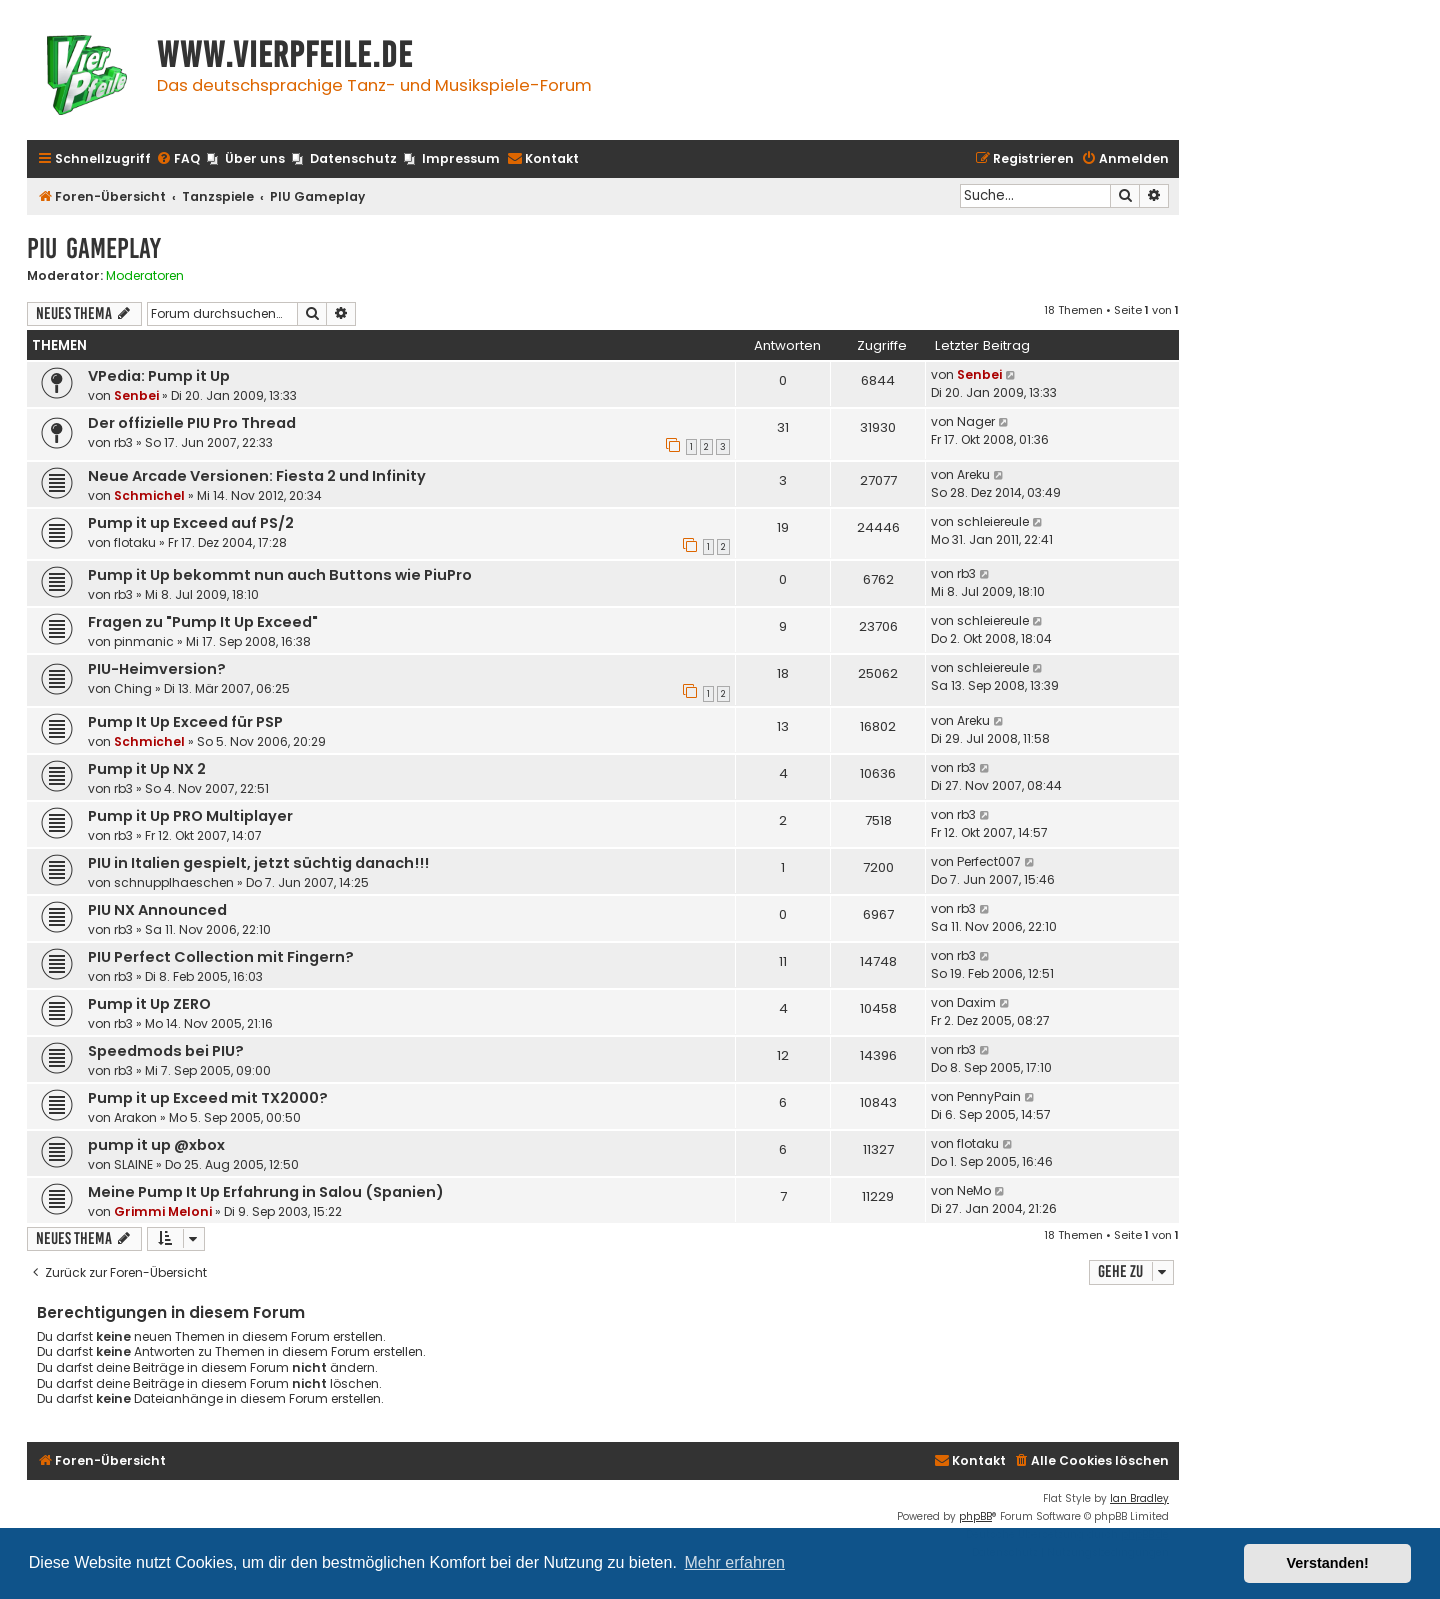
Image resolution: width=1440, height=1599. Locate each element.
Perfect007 (989, 861)
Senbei (136, 395)
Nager (976, 421)
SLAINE (133, 1164)
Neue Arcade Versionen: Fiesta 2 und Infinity (257, 476)
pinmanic (144, 641)
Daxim (976, 1002)
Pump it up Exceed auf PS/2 (191, 523)
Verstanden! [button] (1328, 1563)
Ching (133, 688)
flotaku (135, 542)
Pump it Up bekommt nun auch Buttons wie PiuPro (280, 575)
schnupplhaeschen (174, 882)
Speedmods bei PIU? (166, 1051)
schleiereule (993, 521)
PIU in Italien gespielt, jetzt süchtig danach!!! (258, 863)
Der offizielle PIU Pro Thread (192, 423)
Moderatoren (145, 276)
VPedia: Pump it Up (159, 376)
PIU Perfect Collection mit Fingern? (221, 957)
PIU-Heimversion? (157, 669)
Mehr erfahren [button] (734, 1562)
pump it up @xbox (156, 1145)
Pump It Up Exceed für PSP (185, 722)
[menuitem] (178, 159)
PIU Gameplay (94, 248)
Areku (973, 474)
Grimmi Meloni (163, 1211)
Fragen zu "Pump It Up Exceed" (203, 622)
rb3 (123, 442)
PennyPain (989, 1096)
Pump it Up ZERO (149, 1004)
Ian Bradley (1139, 1498)
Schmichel (149, 495)
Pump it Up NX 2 (147, 769)
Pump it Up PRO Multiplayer (190, 816)
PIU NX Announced (157, 910)
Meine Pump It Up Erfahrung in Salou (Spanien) (266, 1192)
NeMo (974, 1190)
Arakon (135, 1117)
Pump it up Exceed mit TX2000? (208, 1098)
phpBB (975, 1516)
